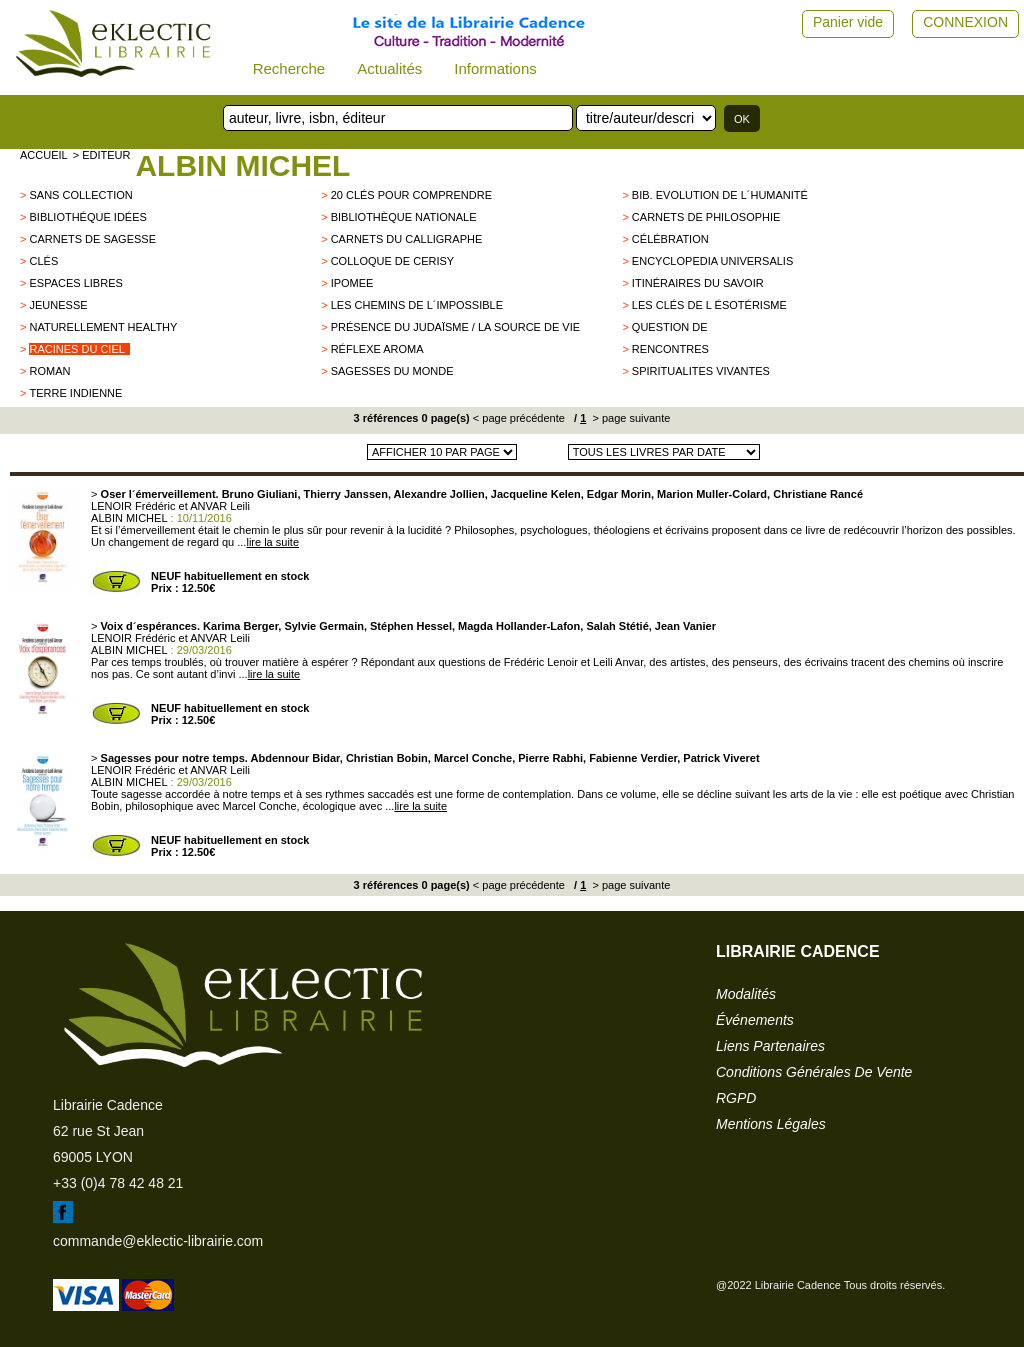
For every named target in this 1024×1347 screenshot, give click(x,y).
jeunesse (58, 305)
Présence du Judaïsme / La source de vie (455, 327)
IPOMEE (352, 283)
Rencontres (670, 349)
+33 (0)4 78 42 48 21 (118, 1183)
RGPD (736, 1098)
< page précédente (519, 418)
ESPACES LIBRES (75, 283)
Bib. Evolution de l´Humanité (720, 195)
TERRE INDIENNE (75, 393)
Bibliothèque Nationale (404, 217)
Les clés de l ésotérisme (709, 305)
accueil (44, 155)
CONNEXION (965, 22)
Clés (43, 261)
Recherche (289, 68)
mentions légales (771, 1124)
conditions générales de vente (814, 1072)
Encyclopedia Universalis (712, 261)
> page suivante (629, 418)
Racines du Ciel (76, 349)
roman (49, 371)
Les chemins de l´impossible (417, 305)
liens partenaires (770, 1046)
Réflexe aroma (377, 349)
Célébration (670, 239)
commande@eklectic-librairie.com (158, 1241)
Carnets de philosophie (706, 217)
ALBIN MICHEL (242, 165)
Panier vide (848, 22)
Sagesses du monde (392, 371)
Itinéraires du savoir (698, 283)
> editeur (102, 155)
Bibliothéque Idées (87, 217)
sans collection (80, 195)
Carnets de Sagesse (92, 239)
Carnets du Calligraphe (407, 239)
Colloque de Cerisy (392, 261)
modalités (746, 994)
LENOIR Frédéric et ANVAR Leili (170, 506)
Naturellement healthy (103, 327)
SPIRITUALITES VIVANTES (701, 371)
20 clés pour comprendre (411, 195)
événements (755, 1020)
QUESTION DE (670, 327)
